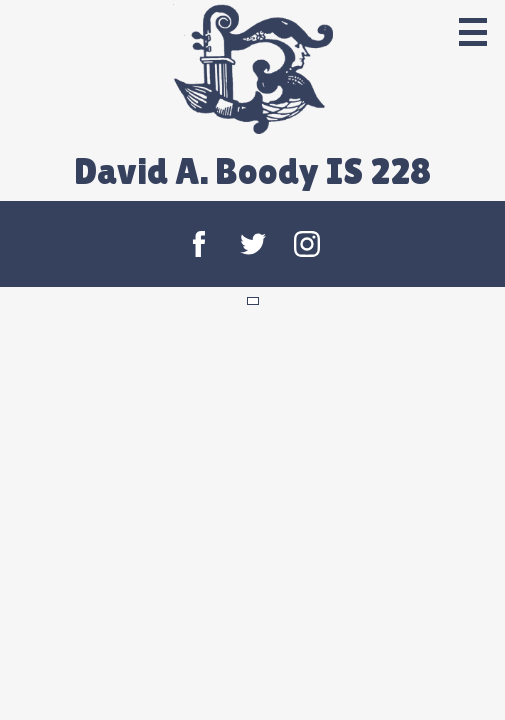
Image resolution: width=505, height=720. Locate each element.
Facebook (199, 244)
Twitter (253, 244)
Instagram (307, 244)
